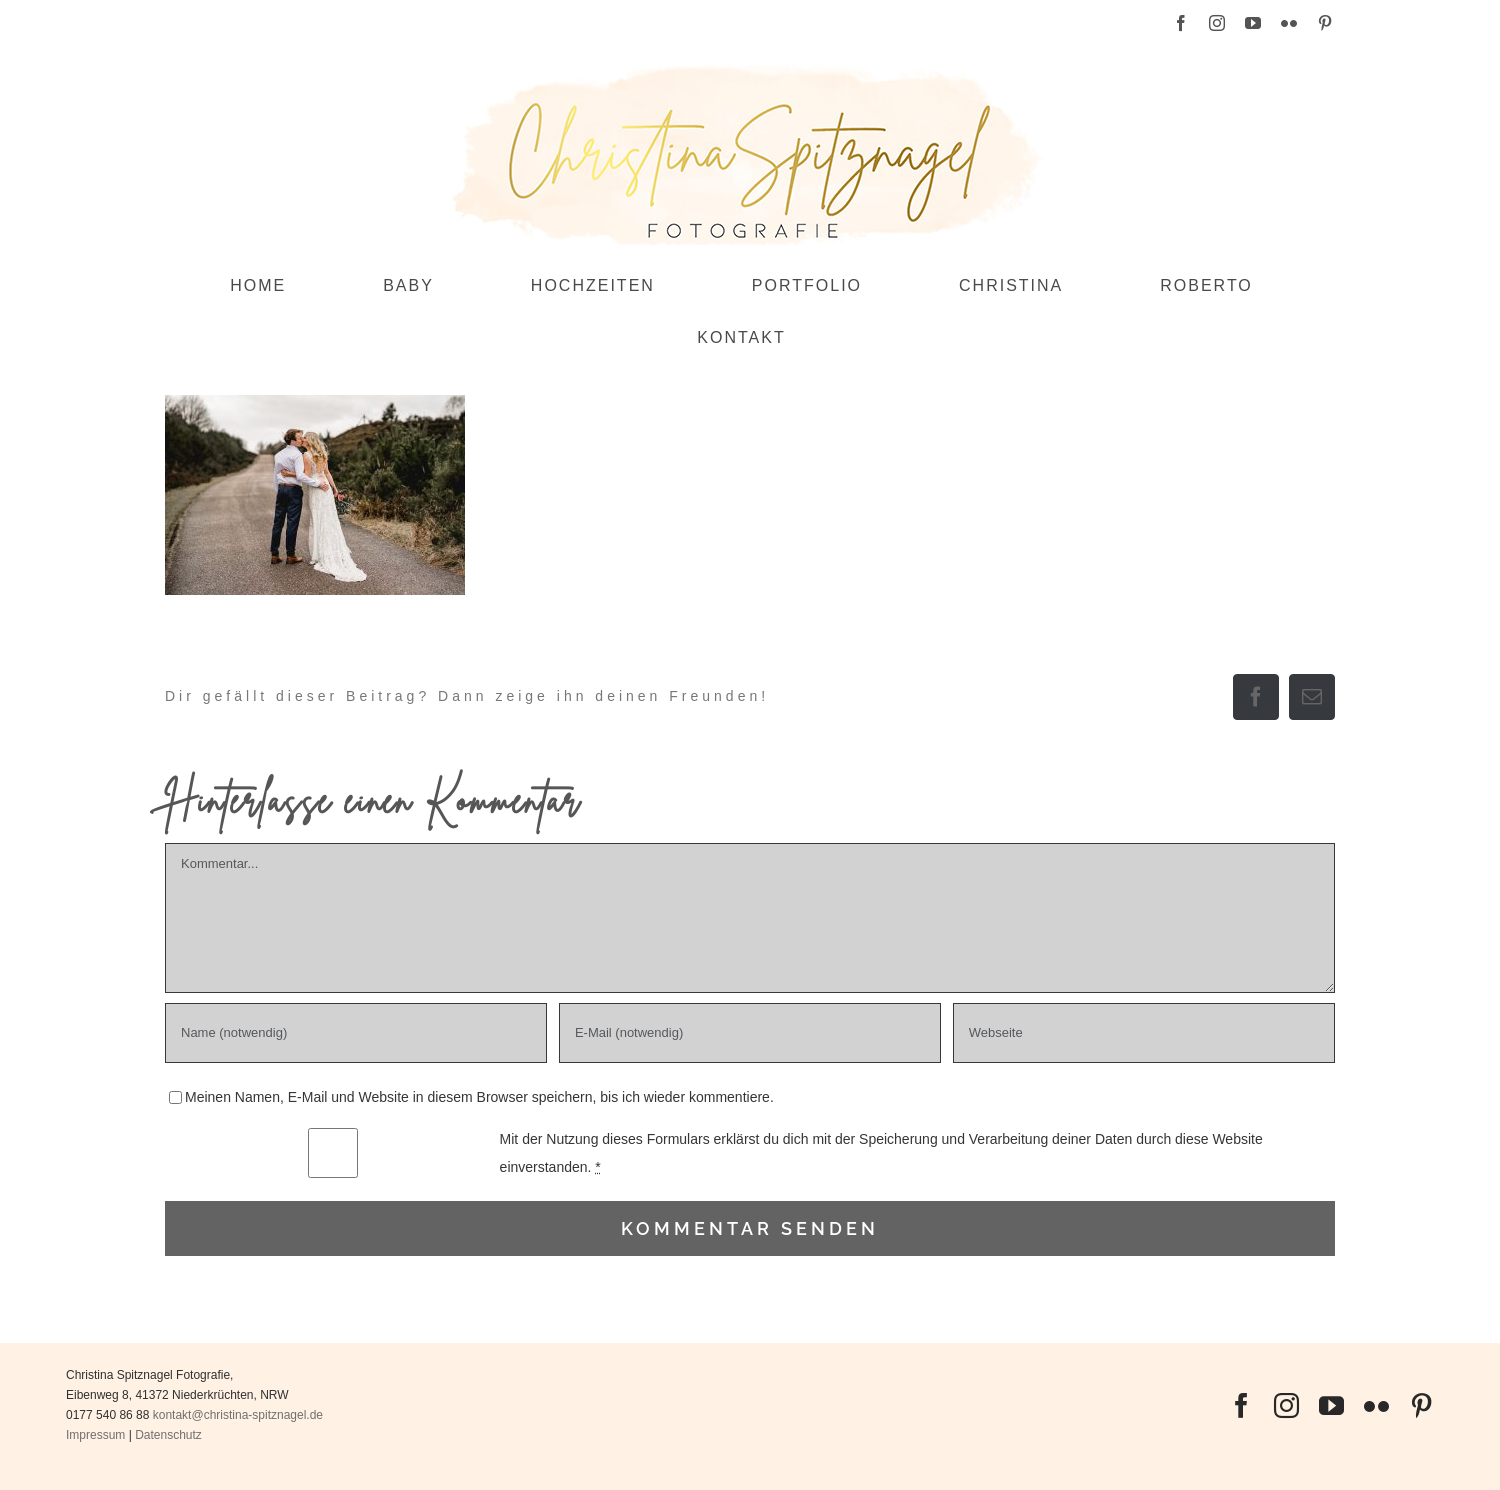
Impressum (95, 1435)
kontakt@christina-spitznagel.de (238, 1415)
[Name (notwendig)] (356, 1033)
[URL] (1144, 1033)
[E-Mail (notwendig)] (750, 1033)
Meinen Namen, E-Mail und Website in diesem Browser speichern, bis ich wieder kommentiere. (479, 1097)
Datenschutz (168, 1435)
